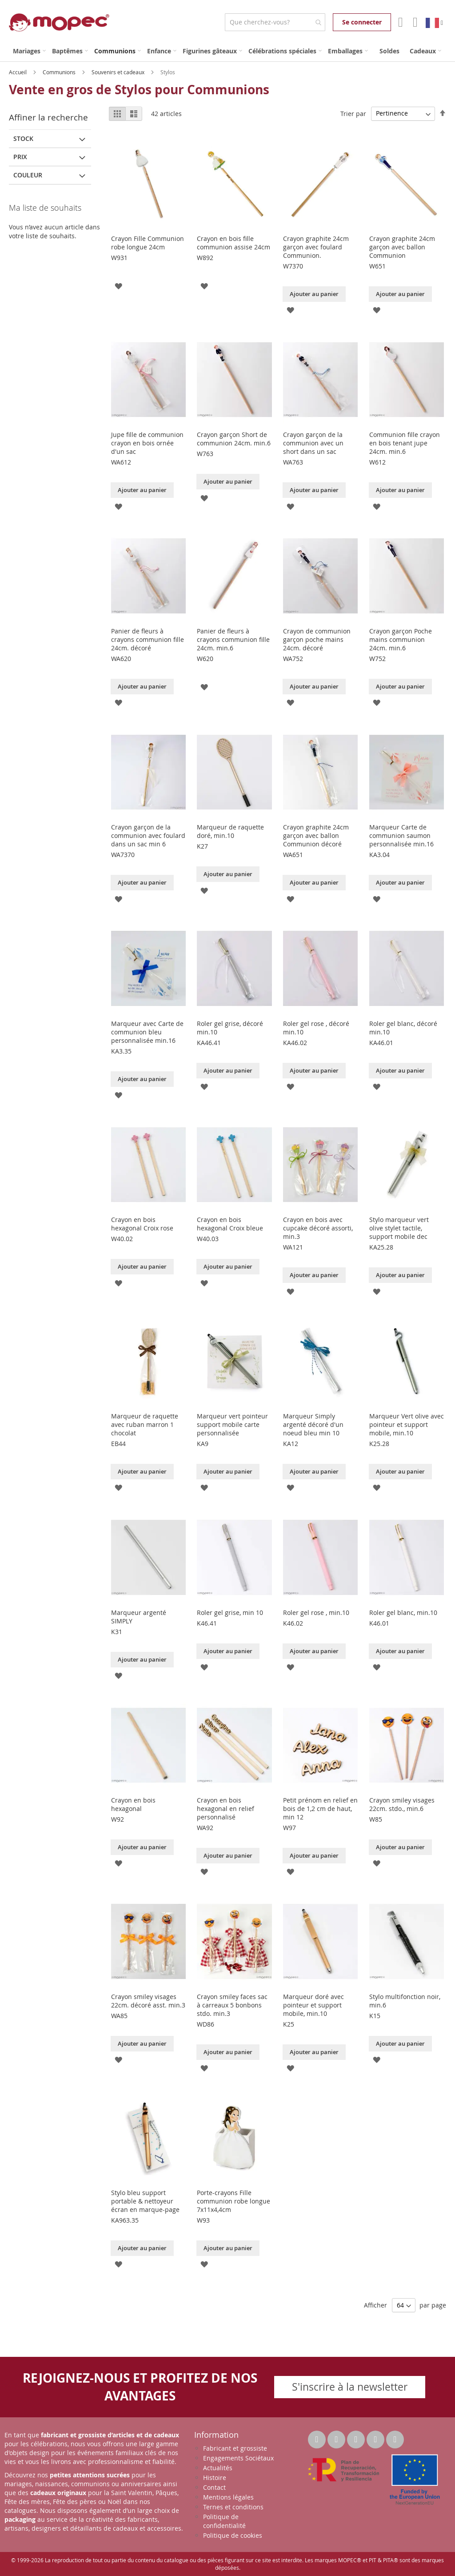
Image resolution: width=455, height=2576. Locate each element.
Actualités (217, 2468)
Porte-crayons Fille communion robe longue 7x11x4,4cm (233, 2201)
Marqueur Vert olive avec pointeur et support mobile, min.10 (406, 1424)
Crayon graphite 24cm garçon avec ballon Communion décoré (316, 835)
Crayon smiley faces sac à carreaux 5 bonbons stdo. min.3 (232, 2005)
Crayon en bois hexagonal (133, 1804)
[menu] (227, 50)
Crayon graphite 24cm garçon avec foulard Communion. (316, 247)
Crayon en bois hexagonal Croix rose (142, 1223)
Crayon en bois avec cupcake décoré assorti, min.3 (318, 1228)
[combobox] (275, 22)
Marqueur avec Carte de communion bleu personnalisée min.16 (147, 1032)
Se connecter (362, 22)
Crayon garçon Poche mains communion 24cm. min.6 (400, 639)
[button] (118, 285)
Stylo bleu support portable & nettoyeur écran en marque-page (145, 2201)
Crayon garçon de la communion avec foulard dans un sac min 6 (148, 835)
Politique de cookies (232, 2535)
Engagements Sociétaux (238, 2458)
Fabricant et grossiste (235, 2448)
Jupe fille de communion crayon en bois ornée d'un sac (147, 443)
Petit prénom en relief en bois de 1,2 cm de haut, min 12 (320, 1808)
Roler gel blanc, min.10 (403, 1612)
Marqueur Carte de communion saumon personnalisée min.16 (401, 835)
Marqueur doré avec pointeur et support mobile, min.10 (313, 2005)
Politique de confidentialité (224, 2521)
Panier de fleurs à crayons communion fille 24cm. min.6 (233, 639)
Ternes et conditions (233, 2507)
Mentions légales (228, 2497)
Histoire (214, 2477)
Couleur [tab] (27, 175)
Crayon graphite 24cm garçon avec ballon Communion (402, 247)
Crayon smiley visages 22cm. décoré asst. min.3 (148, 2000)
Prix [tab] (20, 156)
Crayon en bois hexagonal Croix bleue (230, 1223)
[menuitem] (29, 50)
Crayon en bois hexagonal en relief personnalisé (225, 1808)
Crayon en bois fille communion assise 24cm (233, 242)
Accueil (18, 72)
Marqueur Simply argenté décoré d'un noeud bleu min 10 (313, 1424)
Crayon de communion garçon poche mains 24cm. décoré (317, 639)
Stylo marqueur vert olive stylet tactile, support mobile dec (399, 1228)
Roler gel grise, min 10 (230, 1612)
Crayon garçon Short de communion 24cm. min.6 (234, 438)
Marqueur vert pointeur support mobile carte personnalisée (232, 1424)
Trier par (353, 113)
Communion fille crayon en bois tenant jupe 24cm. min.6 (404, 443)
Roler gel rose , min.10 (316, 1612)
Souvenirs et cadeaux (119, 72)
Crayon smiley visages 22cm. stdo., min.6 (402, 1804)
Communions (60, 72)
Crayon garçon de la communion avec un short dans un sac (313, 443)
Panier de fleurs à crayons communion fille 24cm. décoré (147, 639)
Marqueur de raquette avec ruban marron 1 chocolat (144, 1424)
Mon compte (399, 22)
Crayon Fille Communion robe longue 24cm (147, 242)
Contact (214, 2487)
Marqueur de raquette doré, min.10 (230, 831)
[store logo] (59, 22)
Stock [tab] (23, 138)
